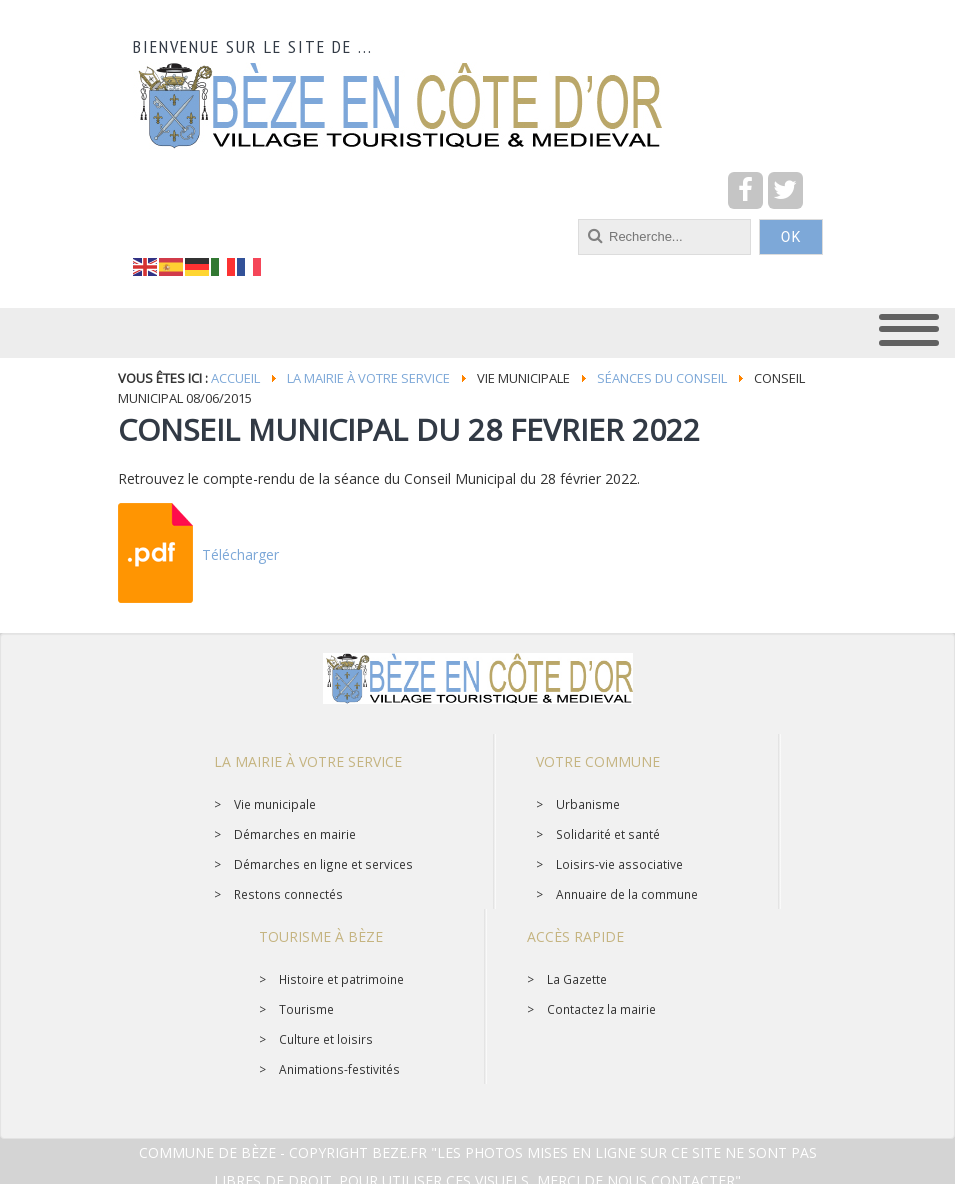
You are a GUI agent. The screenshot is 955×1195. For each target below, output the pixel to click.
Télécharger (240, 554)
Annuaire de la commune (627, 894)
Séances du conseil (662, 378)
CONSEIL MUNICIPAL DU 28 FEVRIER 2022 (409, 429)
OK (791, 237)
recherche (133, 219)
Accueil (235, 378)
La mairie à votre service (368, 378)
